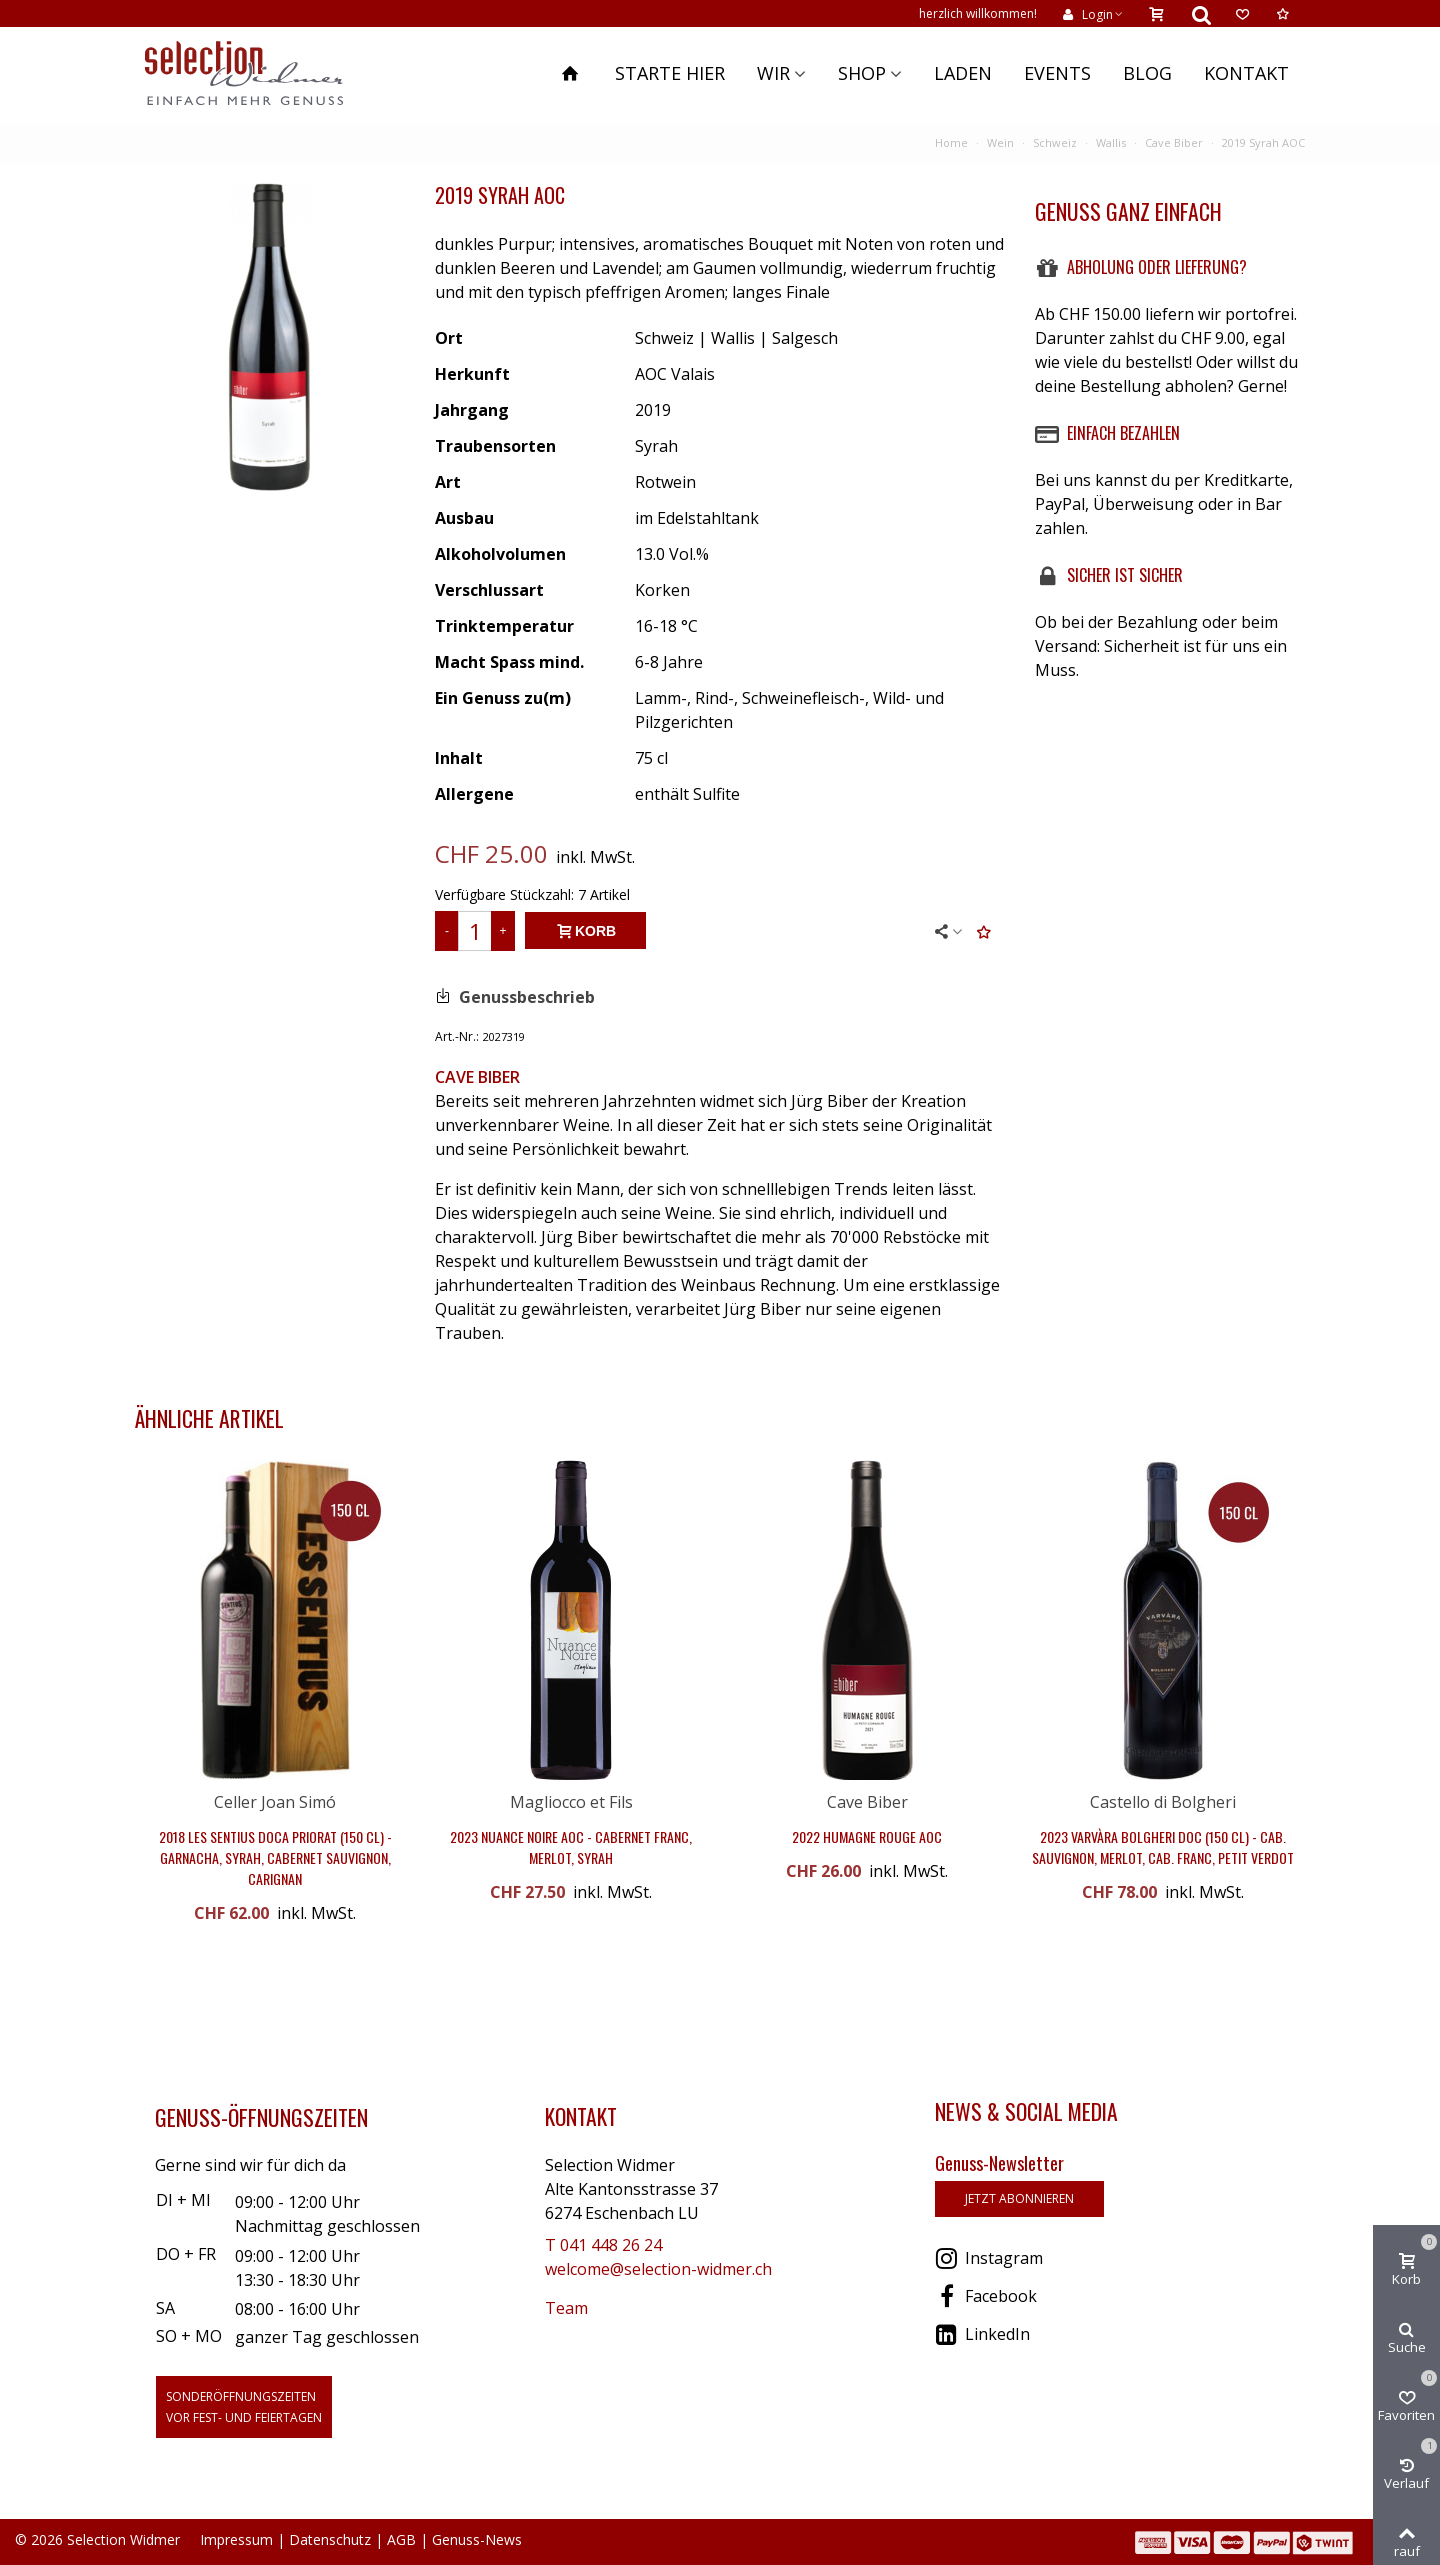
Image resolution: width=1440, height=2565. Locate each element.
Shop (862, 73)
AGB (401, 2539)
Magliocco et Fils (571, 1802)
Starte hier (670, 73)
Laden (963, 73)
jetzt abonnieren (1019, 2198)
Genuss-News (477, 2539)
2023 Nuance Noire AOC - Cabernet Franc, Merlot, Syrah (571, 1847)
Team (566, 2308)
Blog (1147, 73)
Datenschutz (330, 2539)
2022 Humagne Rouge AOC (867, 1836)
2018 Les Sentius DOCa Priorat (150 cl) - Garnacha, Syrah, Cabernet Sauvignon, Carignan (275, 1857)
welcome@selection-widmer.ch (658, 2269)
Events (1057, 73)
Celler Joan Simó (275, 1802)
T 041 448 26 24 (603, 2245)
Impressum (236, 2539)
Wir (773, 73)
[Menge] (475, 931)
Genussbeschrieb (527, 997)
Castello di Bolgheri (1163, 1802)
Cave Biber (867, 1802)
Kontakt (1246, 73)
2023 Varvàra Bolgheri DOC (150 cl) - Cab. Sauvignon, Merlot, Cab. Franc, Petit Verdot (1163, 1847)
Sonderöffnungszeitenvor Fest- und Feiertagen (244, 2407)
